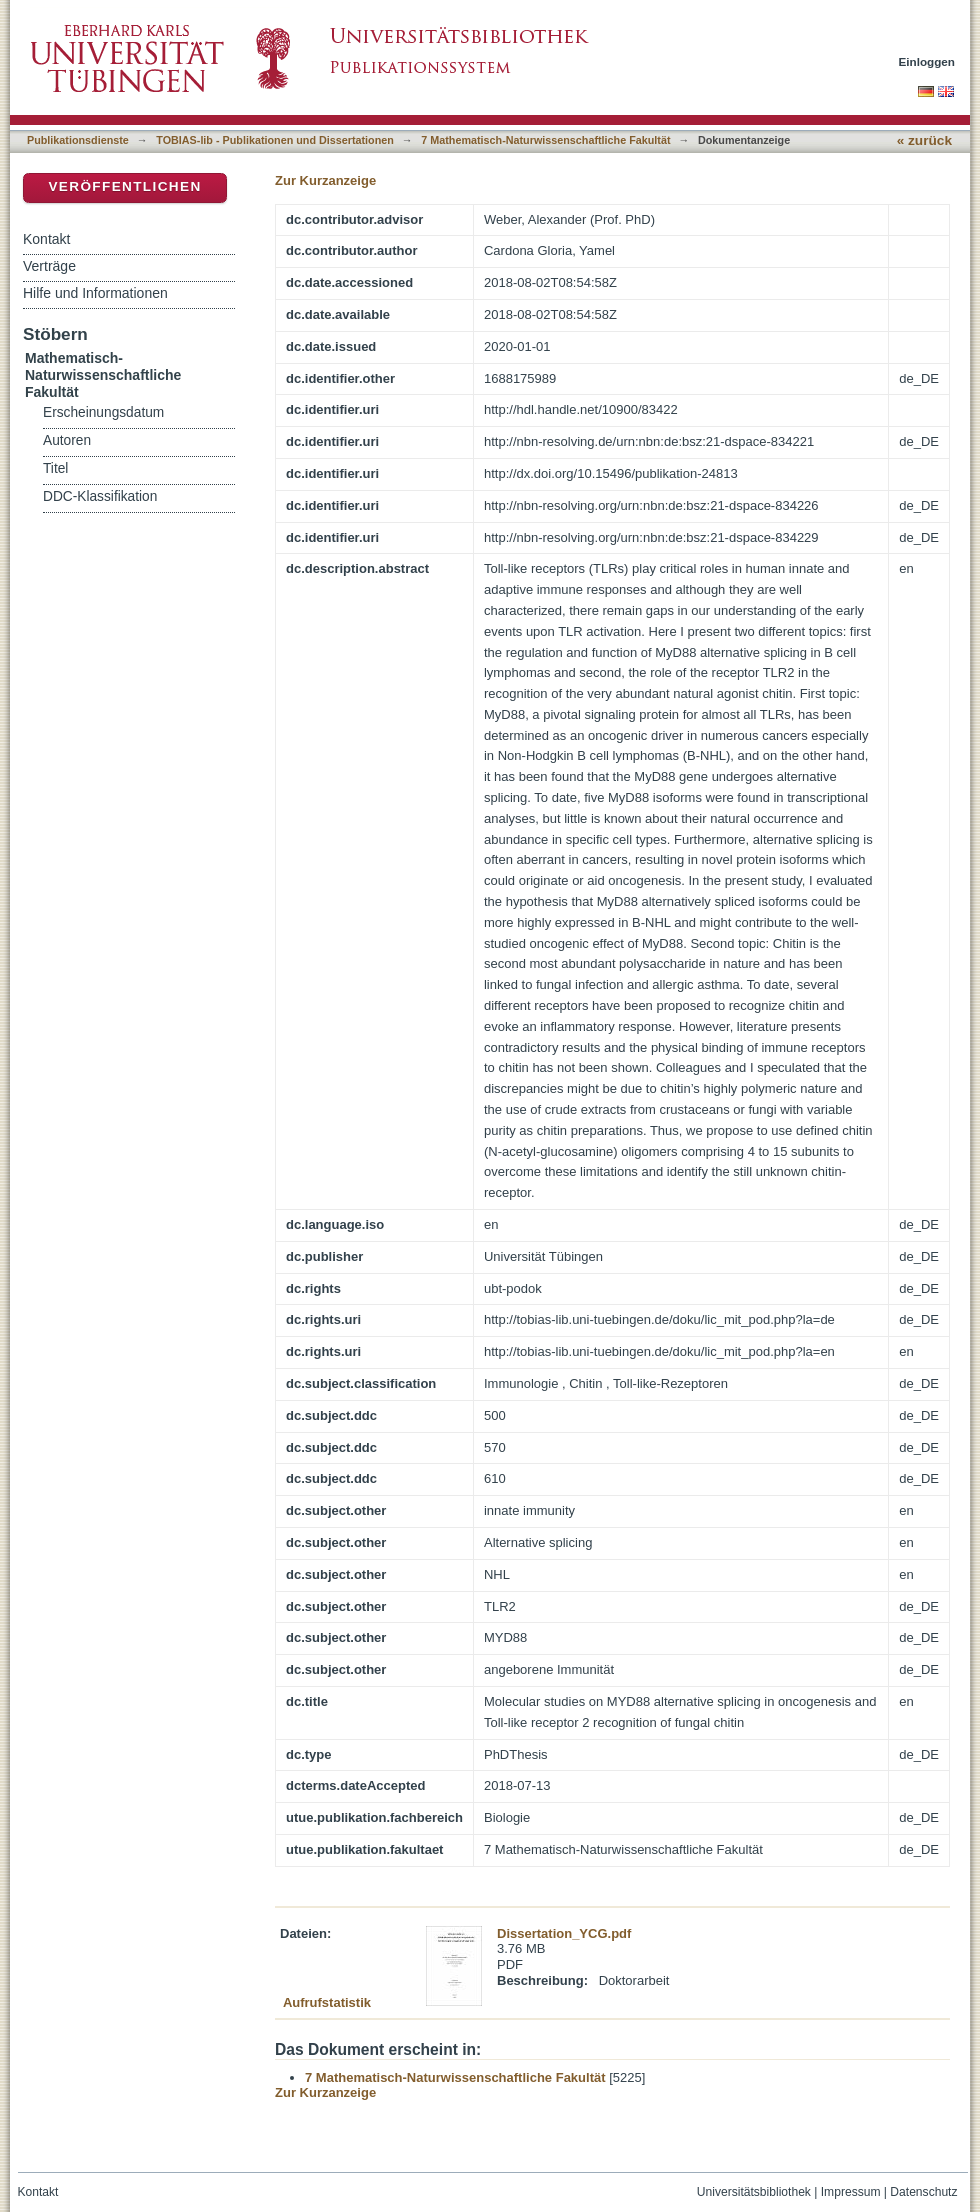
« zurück (924, 140)
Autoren (67, 440)
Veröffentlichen (124, 186)
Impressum (851, 2192)
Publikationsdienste (78, 140)
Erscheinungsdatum (103, 412)
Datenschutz (923, 2192)
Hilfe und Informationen (95, 293)
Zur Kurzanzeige (325, 180)
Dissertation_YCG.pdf (564, 1933)
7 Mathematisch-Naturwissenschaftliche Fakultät (545, 140)
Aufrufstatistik (327, 2002)
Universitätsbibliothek (754, 2192)
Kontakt (46, 239)
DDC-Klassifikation (100, 496)
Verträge (49, 266)
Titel (55, 468)
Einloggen (927, 61)
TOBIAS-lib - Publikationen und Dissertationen (275, 140)
